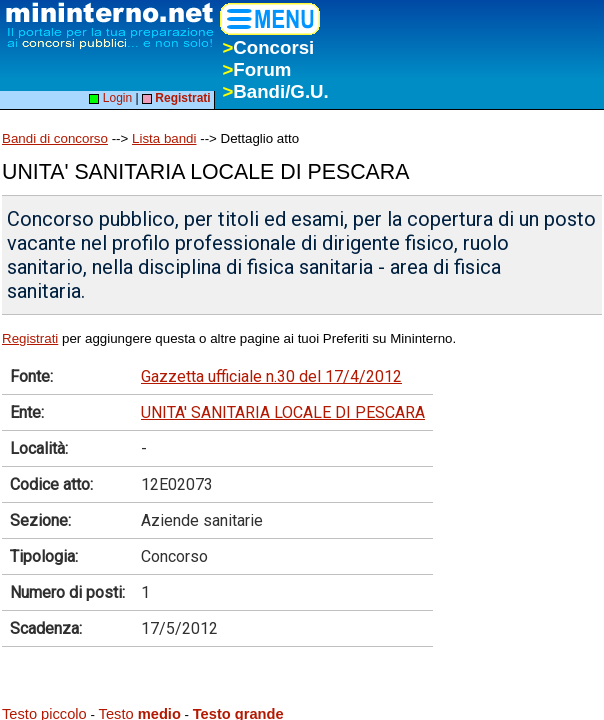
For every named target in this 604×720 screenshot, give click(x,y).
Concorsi (268, 47)
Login (110, 98)
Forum (256, 69)
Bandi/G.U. (275, 91)
